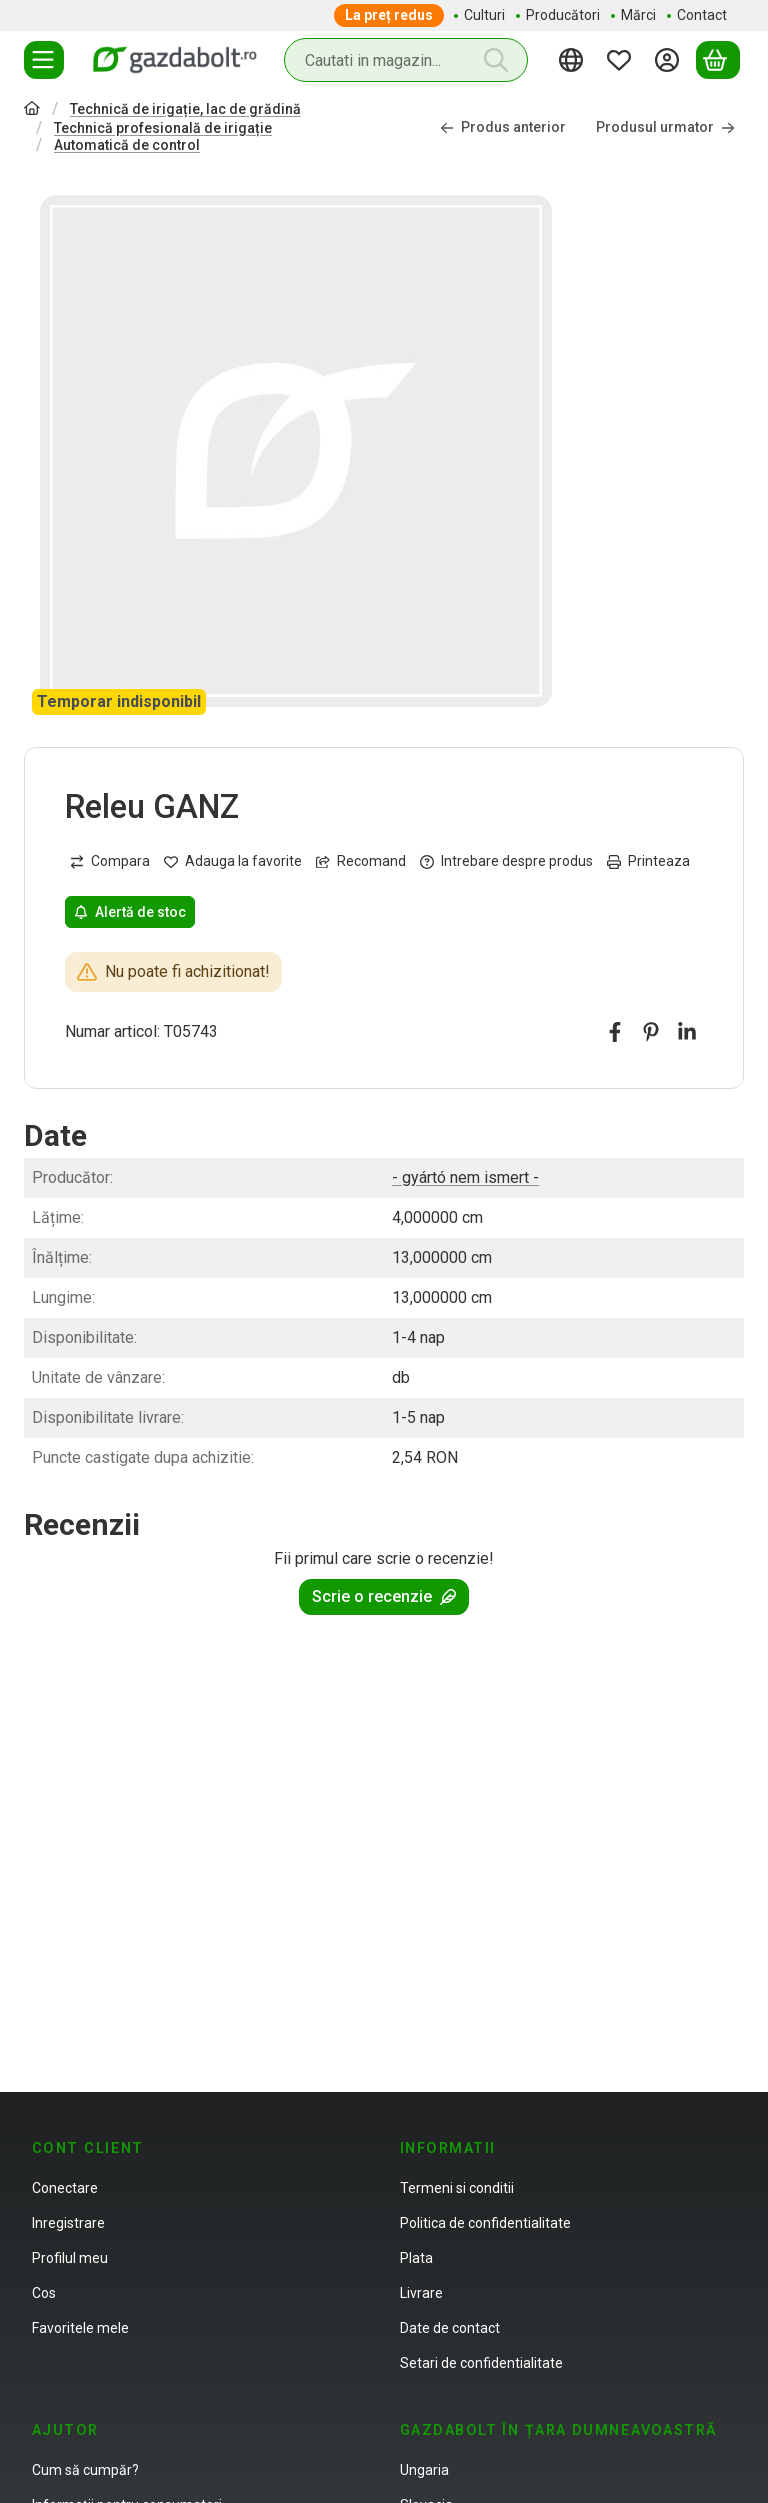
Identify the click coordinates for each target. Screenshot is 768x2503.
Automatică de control (127, 145)
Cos (44, 2293)
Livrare (421, 2293)
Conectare (65, 2188)
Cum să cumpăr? (85, 2470)
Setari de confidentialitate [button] (481, 2363)
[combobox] (406, 60)
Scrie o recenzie (384, 1596)
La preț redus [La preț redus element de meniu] (389, 15)
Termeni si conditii (457, 2188)
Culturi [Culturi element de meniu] (484, 15)
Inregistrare (68, 2223)
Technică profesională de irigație (163, 128)
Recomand (361, 861)
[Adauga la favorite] (233, 861)
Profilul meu (70, 2258)
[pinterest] (651, 1032)
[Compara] (110, 861)
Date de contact (450, 2328)
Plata (416, 2258)
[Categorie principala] (32, 110)
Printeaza (648, 861)
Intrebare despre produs (506, 861)
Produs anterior (503, 128)
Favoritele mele (80, 2328)
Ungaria (424, 2470)
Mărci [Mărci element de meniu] (638, 15)
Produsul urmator (665, 128)
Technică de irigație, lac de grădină (185, 109)
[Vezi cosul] (718, 60)
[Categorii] (44, 60)
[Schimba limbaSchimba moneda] (574, 60)
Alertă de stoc (130, 912)
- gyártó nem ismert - (465, 1177)
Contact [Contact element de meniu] (702, 15)
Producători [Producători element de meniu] (563, 15)
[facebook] (615, 1032)
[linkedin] (687, 1032)
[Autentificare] (670, 60)
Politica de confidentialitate (485, 2223)
